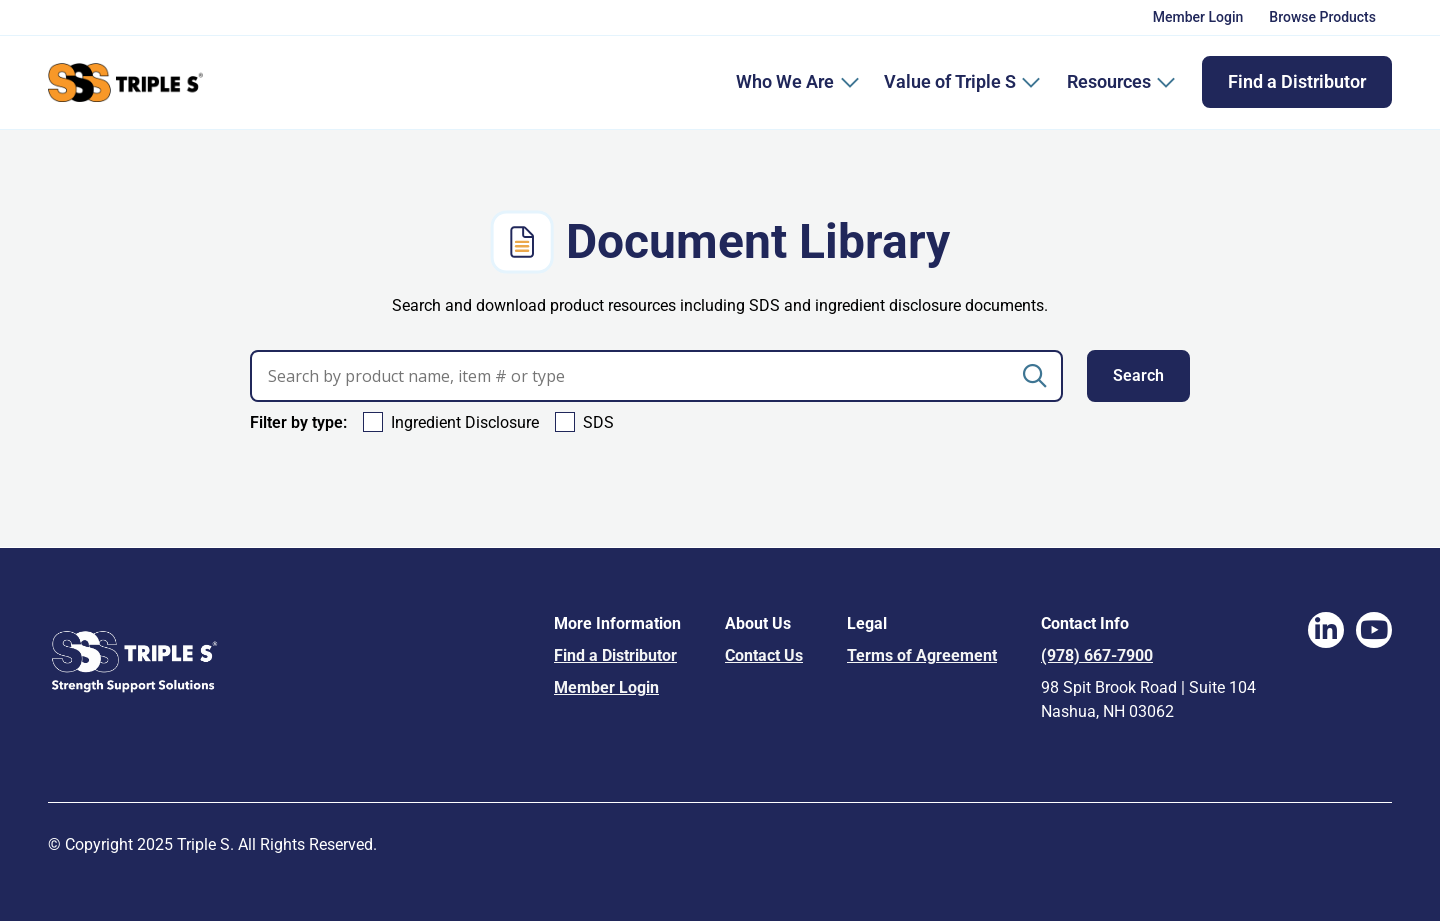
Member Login (1198, 17)
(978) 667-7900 (1097, 655)
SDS (598, 422)
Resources (1121, 82)
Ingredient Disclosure (465, 422)
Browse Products (1322, 17)
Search (1138, 375)
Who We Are (785, 81)
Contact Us (764, 655)
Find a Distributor (1297, 81)
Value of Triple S (962, 82)
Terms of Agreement (922, 655)
